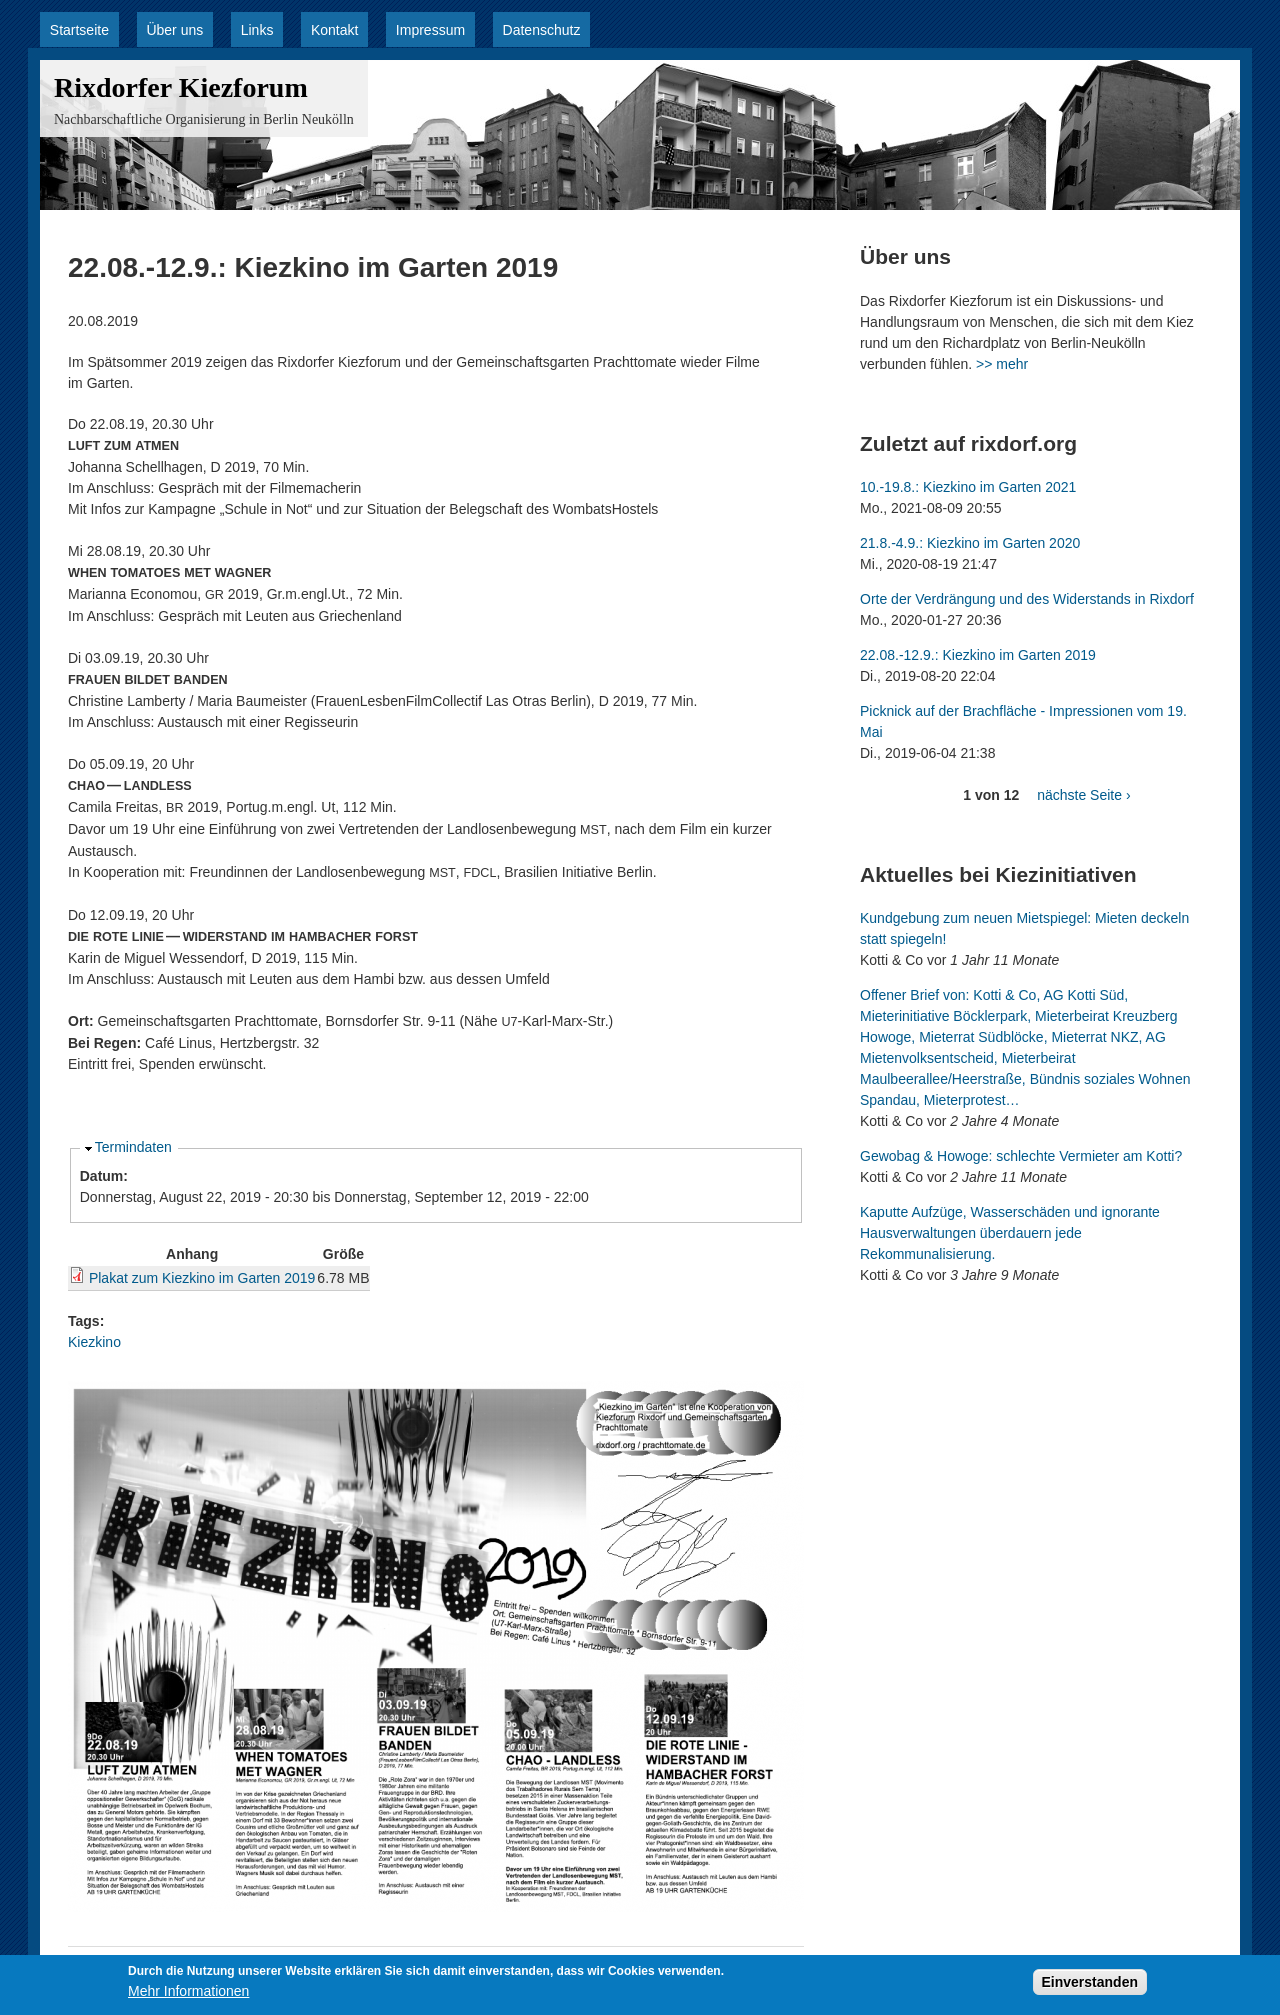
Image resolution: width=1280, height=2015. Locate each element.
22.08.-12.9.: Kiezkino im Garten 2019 (978, 655)
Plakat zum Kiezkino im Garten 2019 (202, 1278)
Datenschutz (542, 30)
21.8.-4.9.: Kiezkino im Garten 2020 (970, 543)
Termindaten (133, 1147)
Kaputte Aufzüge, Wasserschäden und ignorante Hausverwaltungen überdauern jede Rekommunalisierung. (1010, 1233)
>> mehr (1002, 364)
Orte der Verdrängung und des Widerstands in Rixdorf (1027, 599)
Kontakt (334, 30)
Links (257, 30)
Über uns (174, 30)
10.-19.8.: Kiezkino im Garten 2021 (968, 487)
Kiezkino (94, 1342)
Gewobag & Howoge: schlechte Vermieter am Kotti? (1021, 1156)
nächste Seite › (1083, 795)
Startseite (79, 30)
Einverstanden (1090, 1984)
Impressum (430, 30)
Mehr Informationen (188, 1993)
